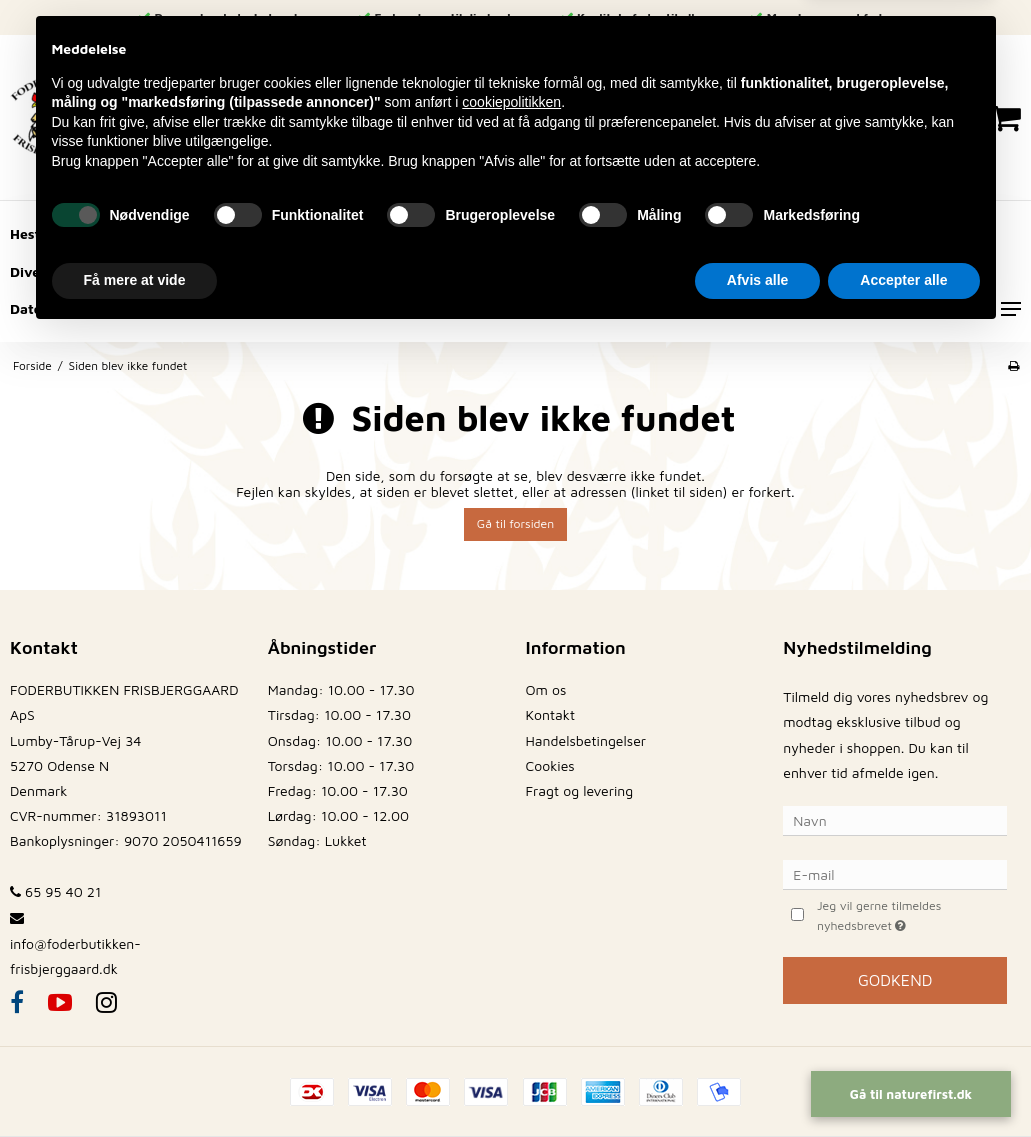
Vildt (268, 271)
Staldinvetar (488, 271)
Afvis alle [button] (757, 1082)
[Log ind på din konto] (831, 118)
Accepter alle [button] (903, 1082)
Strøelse (739, 271)
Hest (25, 233)
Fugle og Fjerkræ (403, 233)
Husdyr (534, 233)
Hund (107, 233)
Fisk (903, 271)
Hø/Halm (637, 233)
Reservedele (621, 271)
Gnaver (273, 233)
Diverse (35, 271)
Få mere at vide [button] (135, 1082)
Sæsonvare (159, 308)
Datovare (41, 308)
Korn (734, 233)
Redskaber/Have (855, 233)
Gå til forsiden (515, 523)
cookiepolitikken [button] (511, 904)
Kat (187, 233)
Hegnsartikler (156, 271)
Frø (828, 271)
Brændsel (365, 271)
